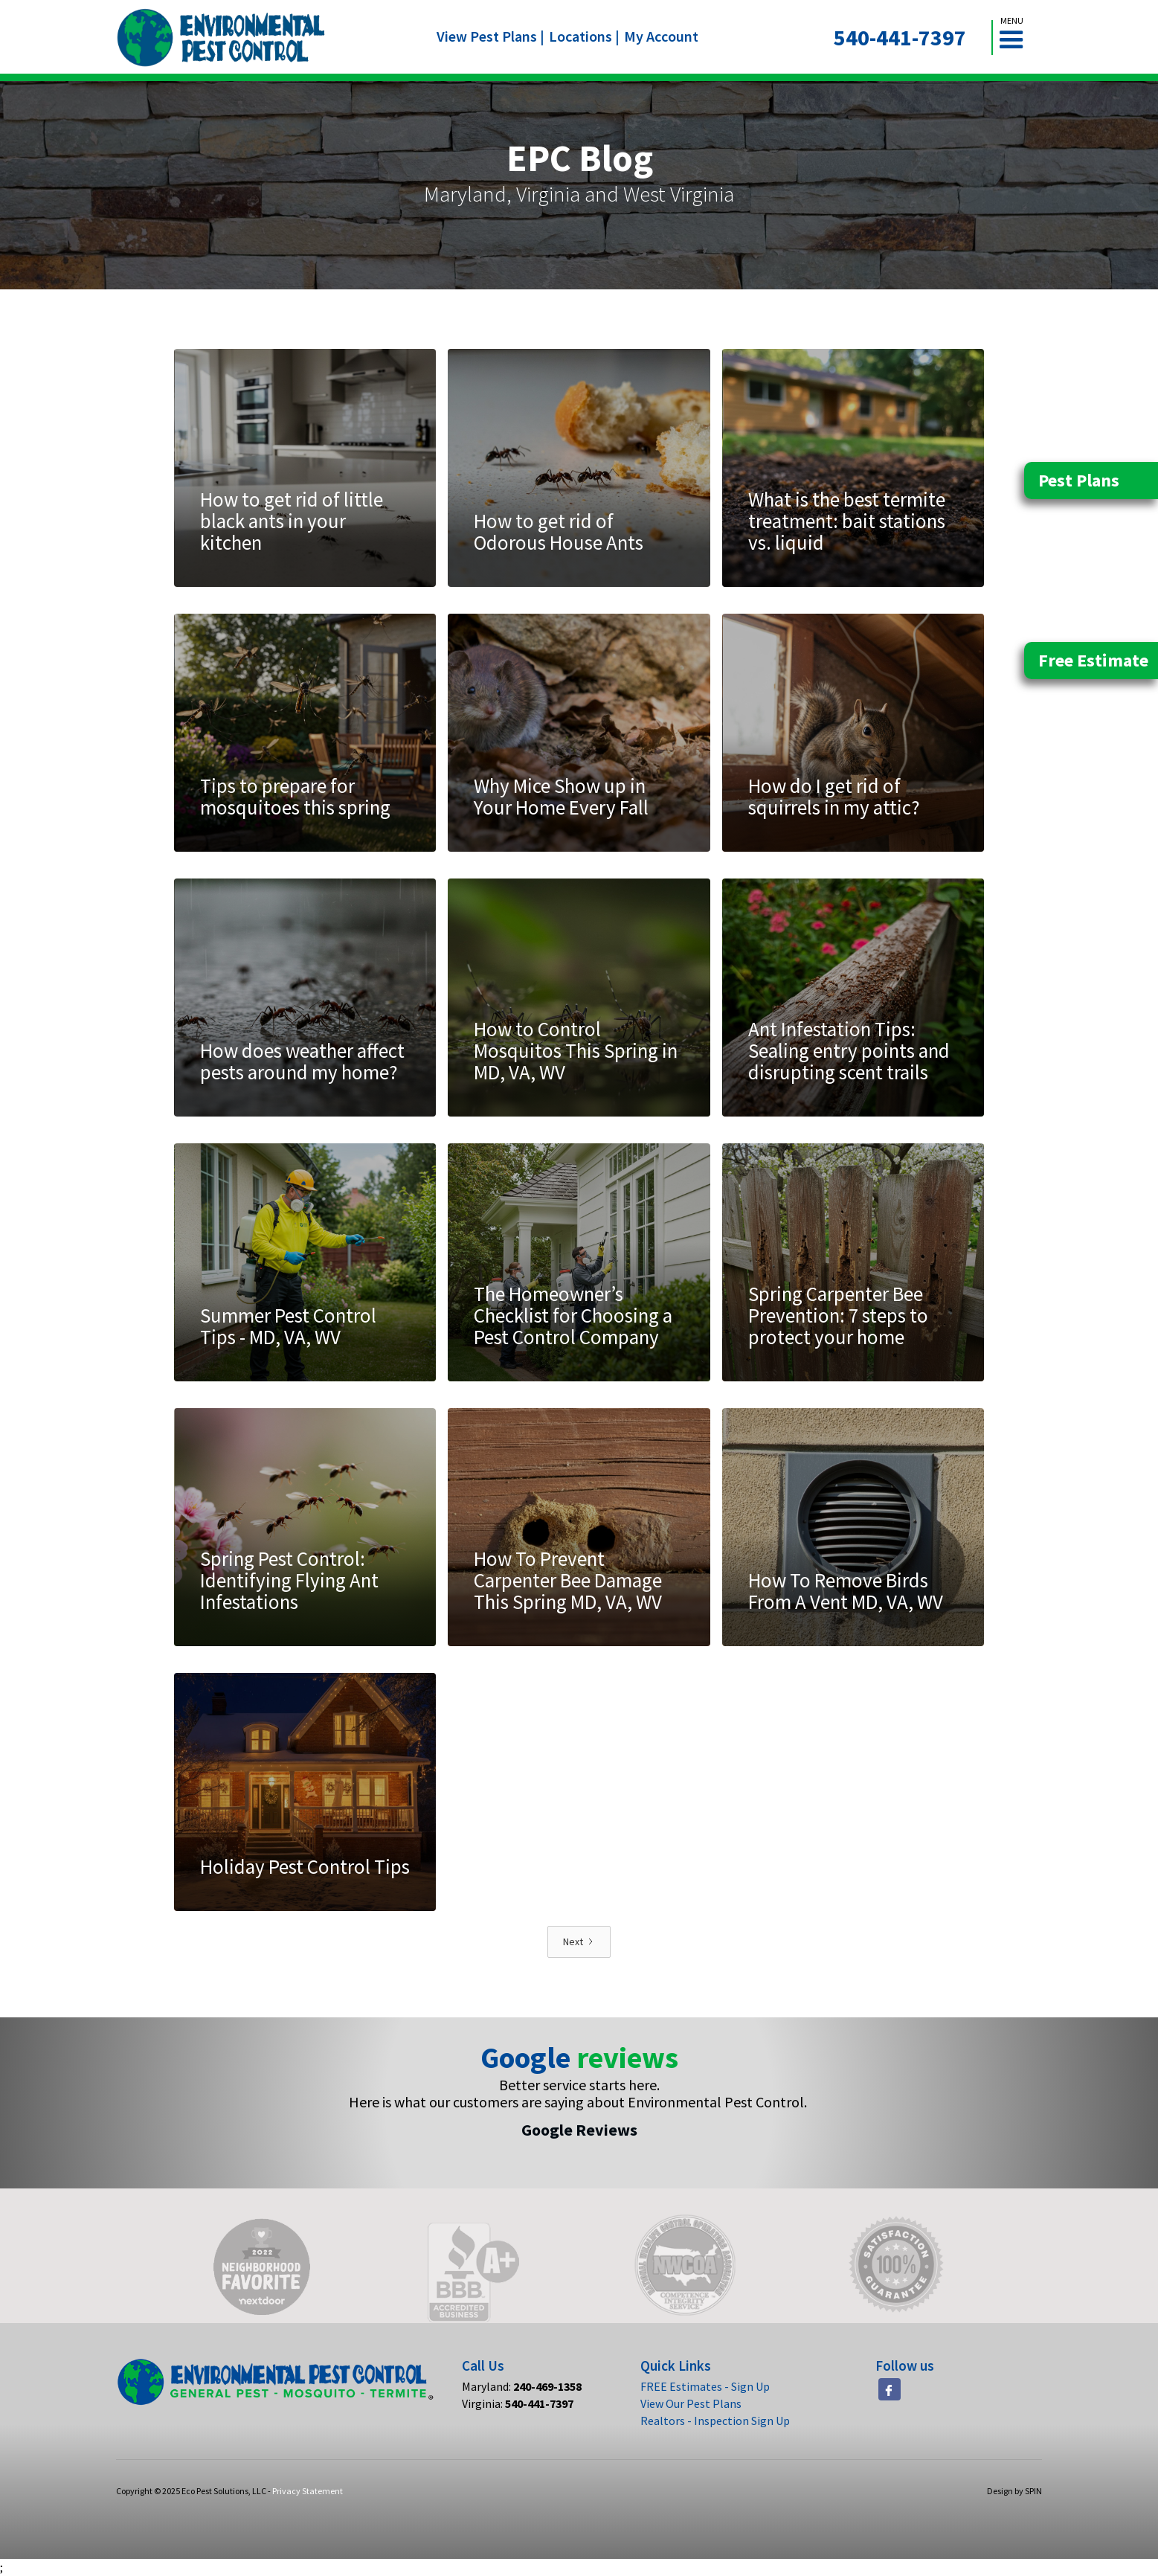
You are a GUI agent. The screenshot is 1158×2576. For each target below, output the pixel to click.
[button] (1017, 37)
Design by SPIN (1014, 2490)
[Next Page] (579, 1942)
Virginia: (517, 2403)
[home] (221, 37)
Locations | (584, 36)
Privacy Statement (307, 2490)
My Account (661, 36)
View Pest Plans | (490, 36)
